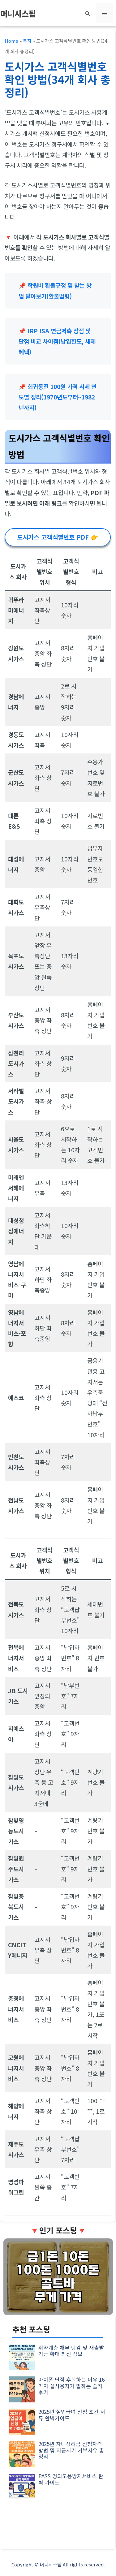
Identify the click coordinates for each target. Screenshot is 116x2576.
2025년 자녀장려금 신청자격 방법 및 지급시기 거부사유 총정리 (71, 2450)
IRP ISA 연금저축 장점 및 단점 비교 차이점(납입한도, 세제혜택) (57, 341)
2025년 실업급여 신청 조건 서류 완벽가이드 (71, 2415)
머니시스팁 (18, 13)
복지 (27, 40)
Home (11, 40)
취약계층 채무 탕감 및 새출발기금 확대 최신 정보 (71, 2351)
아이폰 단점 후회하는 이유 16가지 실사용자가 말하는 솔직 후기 (71, 2385)
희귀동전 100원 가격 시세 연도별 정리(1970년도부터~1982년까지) (58, 397)
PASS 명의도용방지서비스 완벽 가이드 (70, 2479)
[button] (87, 13)
